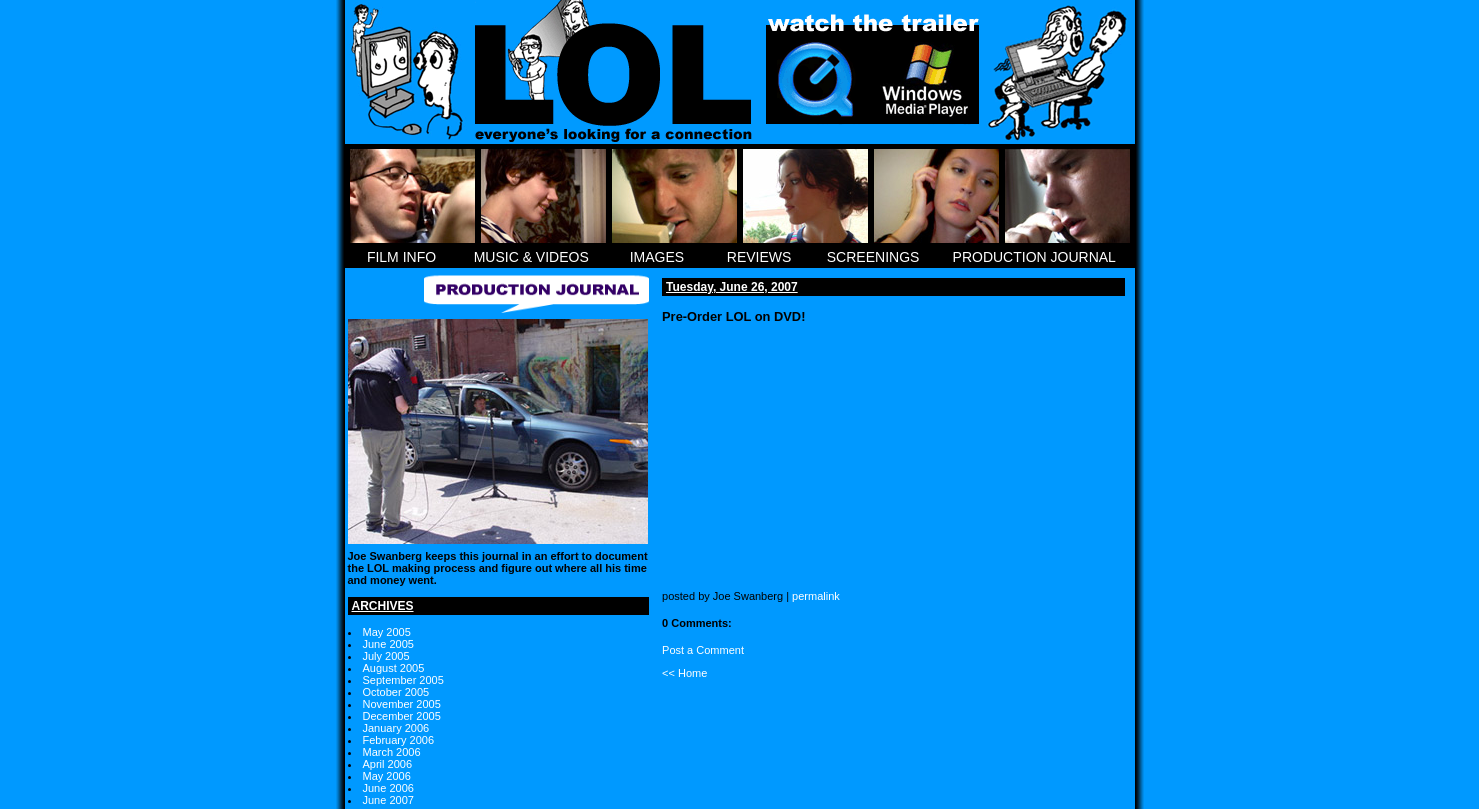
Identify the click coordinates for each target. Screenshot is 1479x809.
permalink (816, 596)
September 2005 (403, 680)
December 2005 (402, 716)
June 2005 (388, 644)
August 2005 (394, 668)
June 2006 (388, 788)
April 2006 (388, 764)
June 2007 (388, 800)
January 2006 (396, 728)
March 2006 (392, 752)
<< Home (684, 673)
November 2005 (402, 704)
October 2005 (396, 692)
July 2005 (386, 656)
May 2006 (387, 776)
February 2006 (399, 740)
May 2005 (387, 632)
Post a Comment (703, 650)
